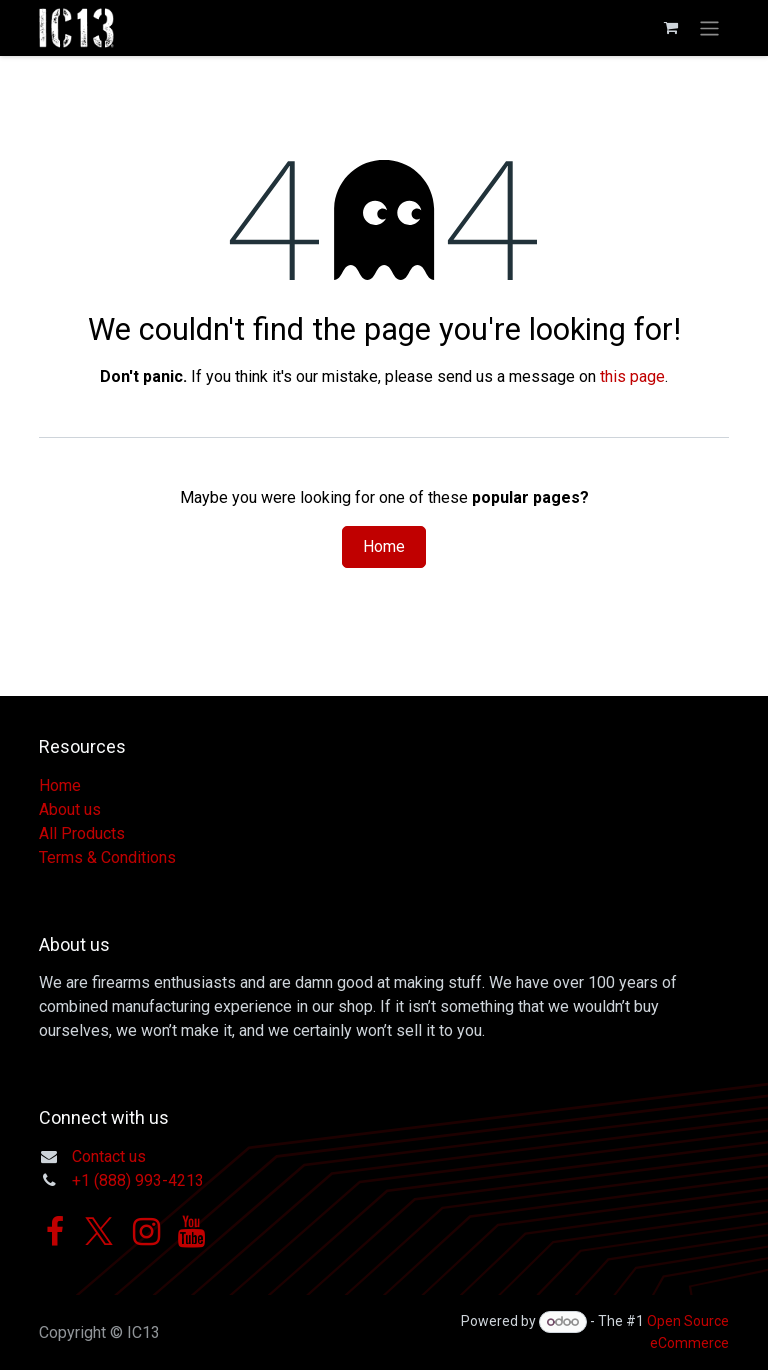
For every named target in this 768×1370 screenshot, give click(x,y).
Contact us (109, 1156)
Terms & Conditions (107, 857)
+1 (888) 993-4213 (138, 1180)
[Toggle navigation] (709, 27)
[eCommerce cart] (671, 28)
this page (632, 376)
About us (70, 809)
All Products (82, 833)
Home (384, 546)
